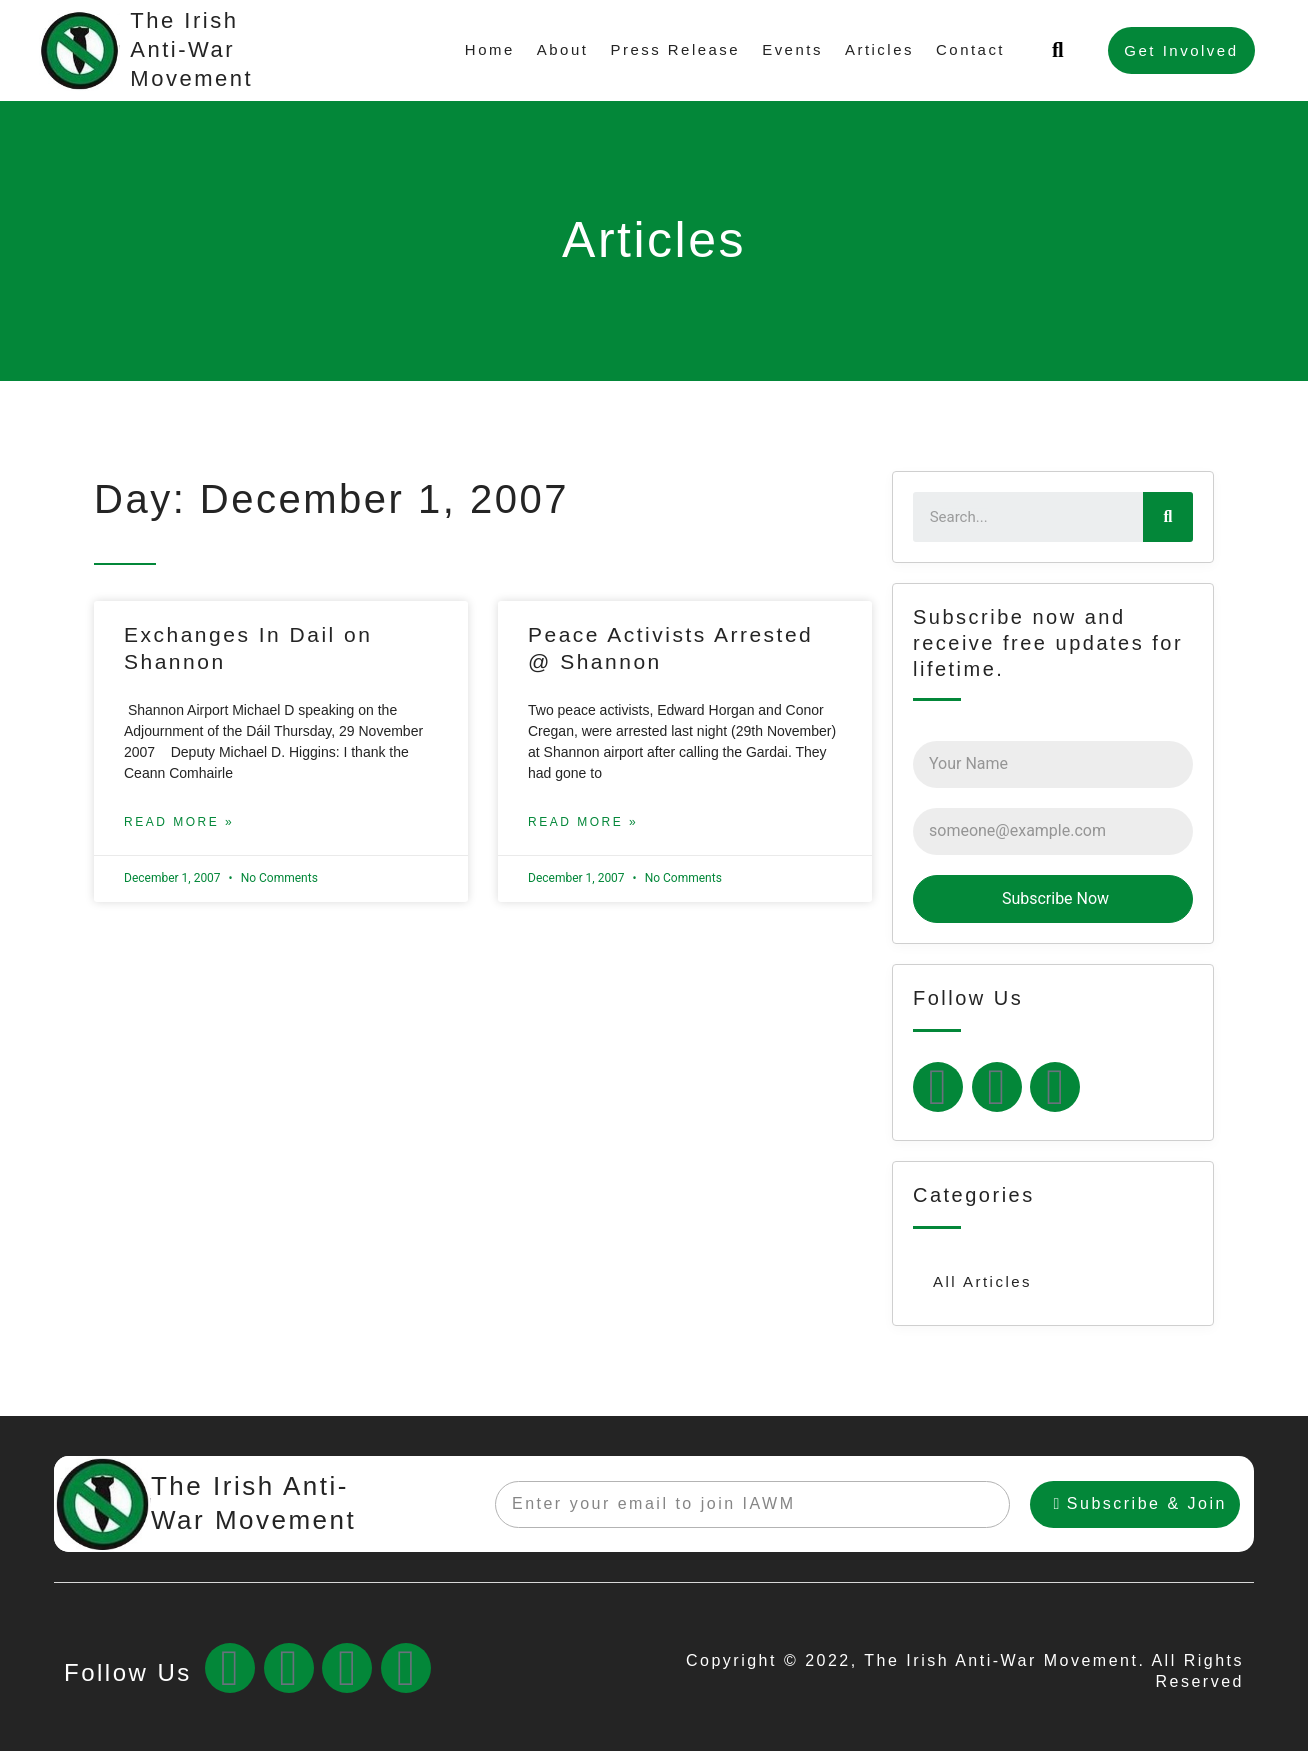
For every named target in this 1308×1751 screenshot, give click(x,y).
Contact (970, 49)
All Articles (982, 1281)
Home (489, 49)
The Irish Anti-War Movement (191, 49)
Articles (879, 49)
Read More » (179, 822)
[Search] (1168, 517)
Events (792, 49)
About (562, 49)
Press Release (675, 49)
